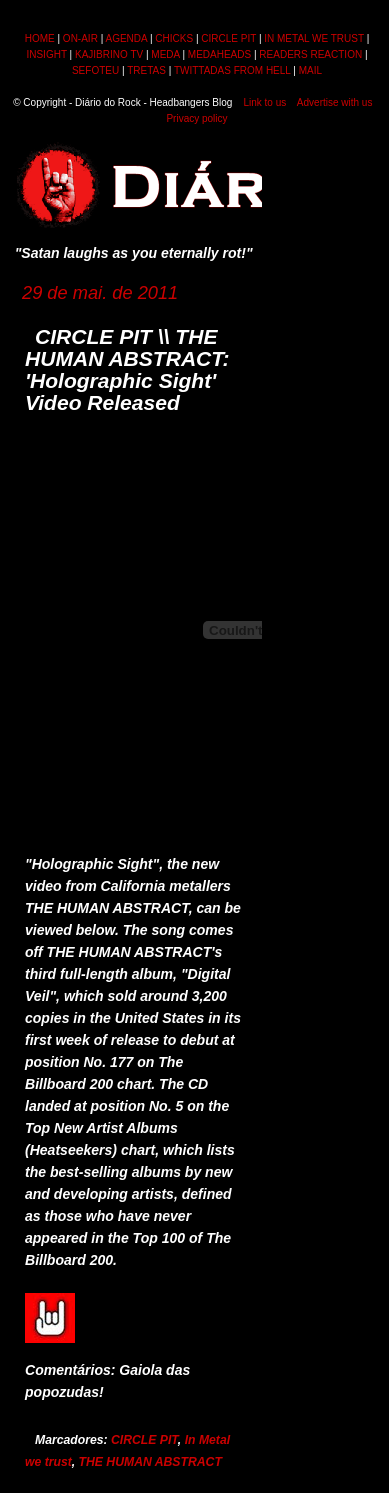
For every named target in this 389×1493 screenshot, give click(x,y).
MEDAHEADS (219, 54)
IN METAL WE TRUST (314, 38)
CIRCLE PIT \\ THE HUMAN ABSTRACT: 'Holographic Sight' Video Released (127, 369)
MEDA (165, 54)
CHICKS (174, 38)
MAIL (310, 70)
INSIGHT (46, 54)
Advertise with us (335, 102)
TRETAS (146, 70)
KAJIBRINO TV (109, 54)
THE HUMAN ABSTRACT (150, 1462)
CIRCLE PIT (228, 38)
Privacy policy (196, 118)
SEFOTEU (95, 70)
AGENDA (126, 38)
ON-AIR (80, 38)
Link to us (264, 102)
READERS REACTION (310, 54)
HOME (40, 38)
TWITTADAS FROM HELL (232, 70)
